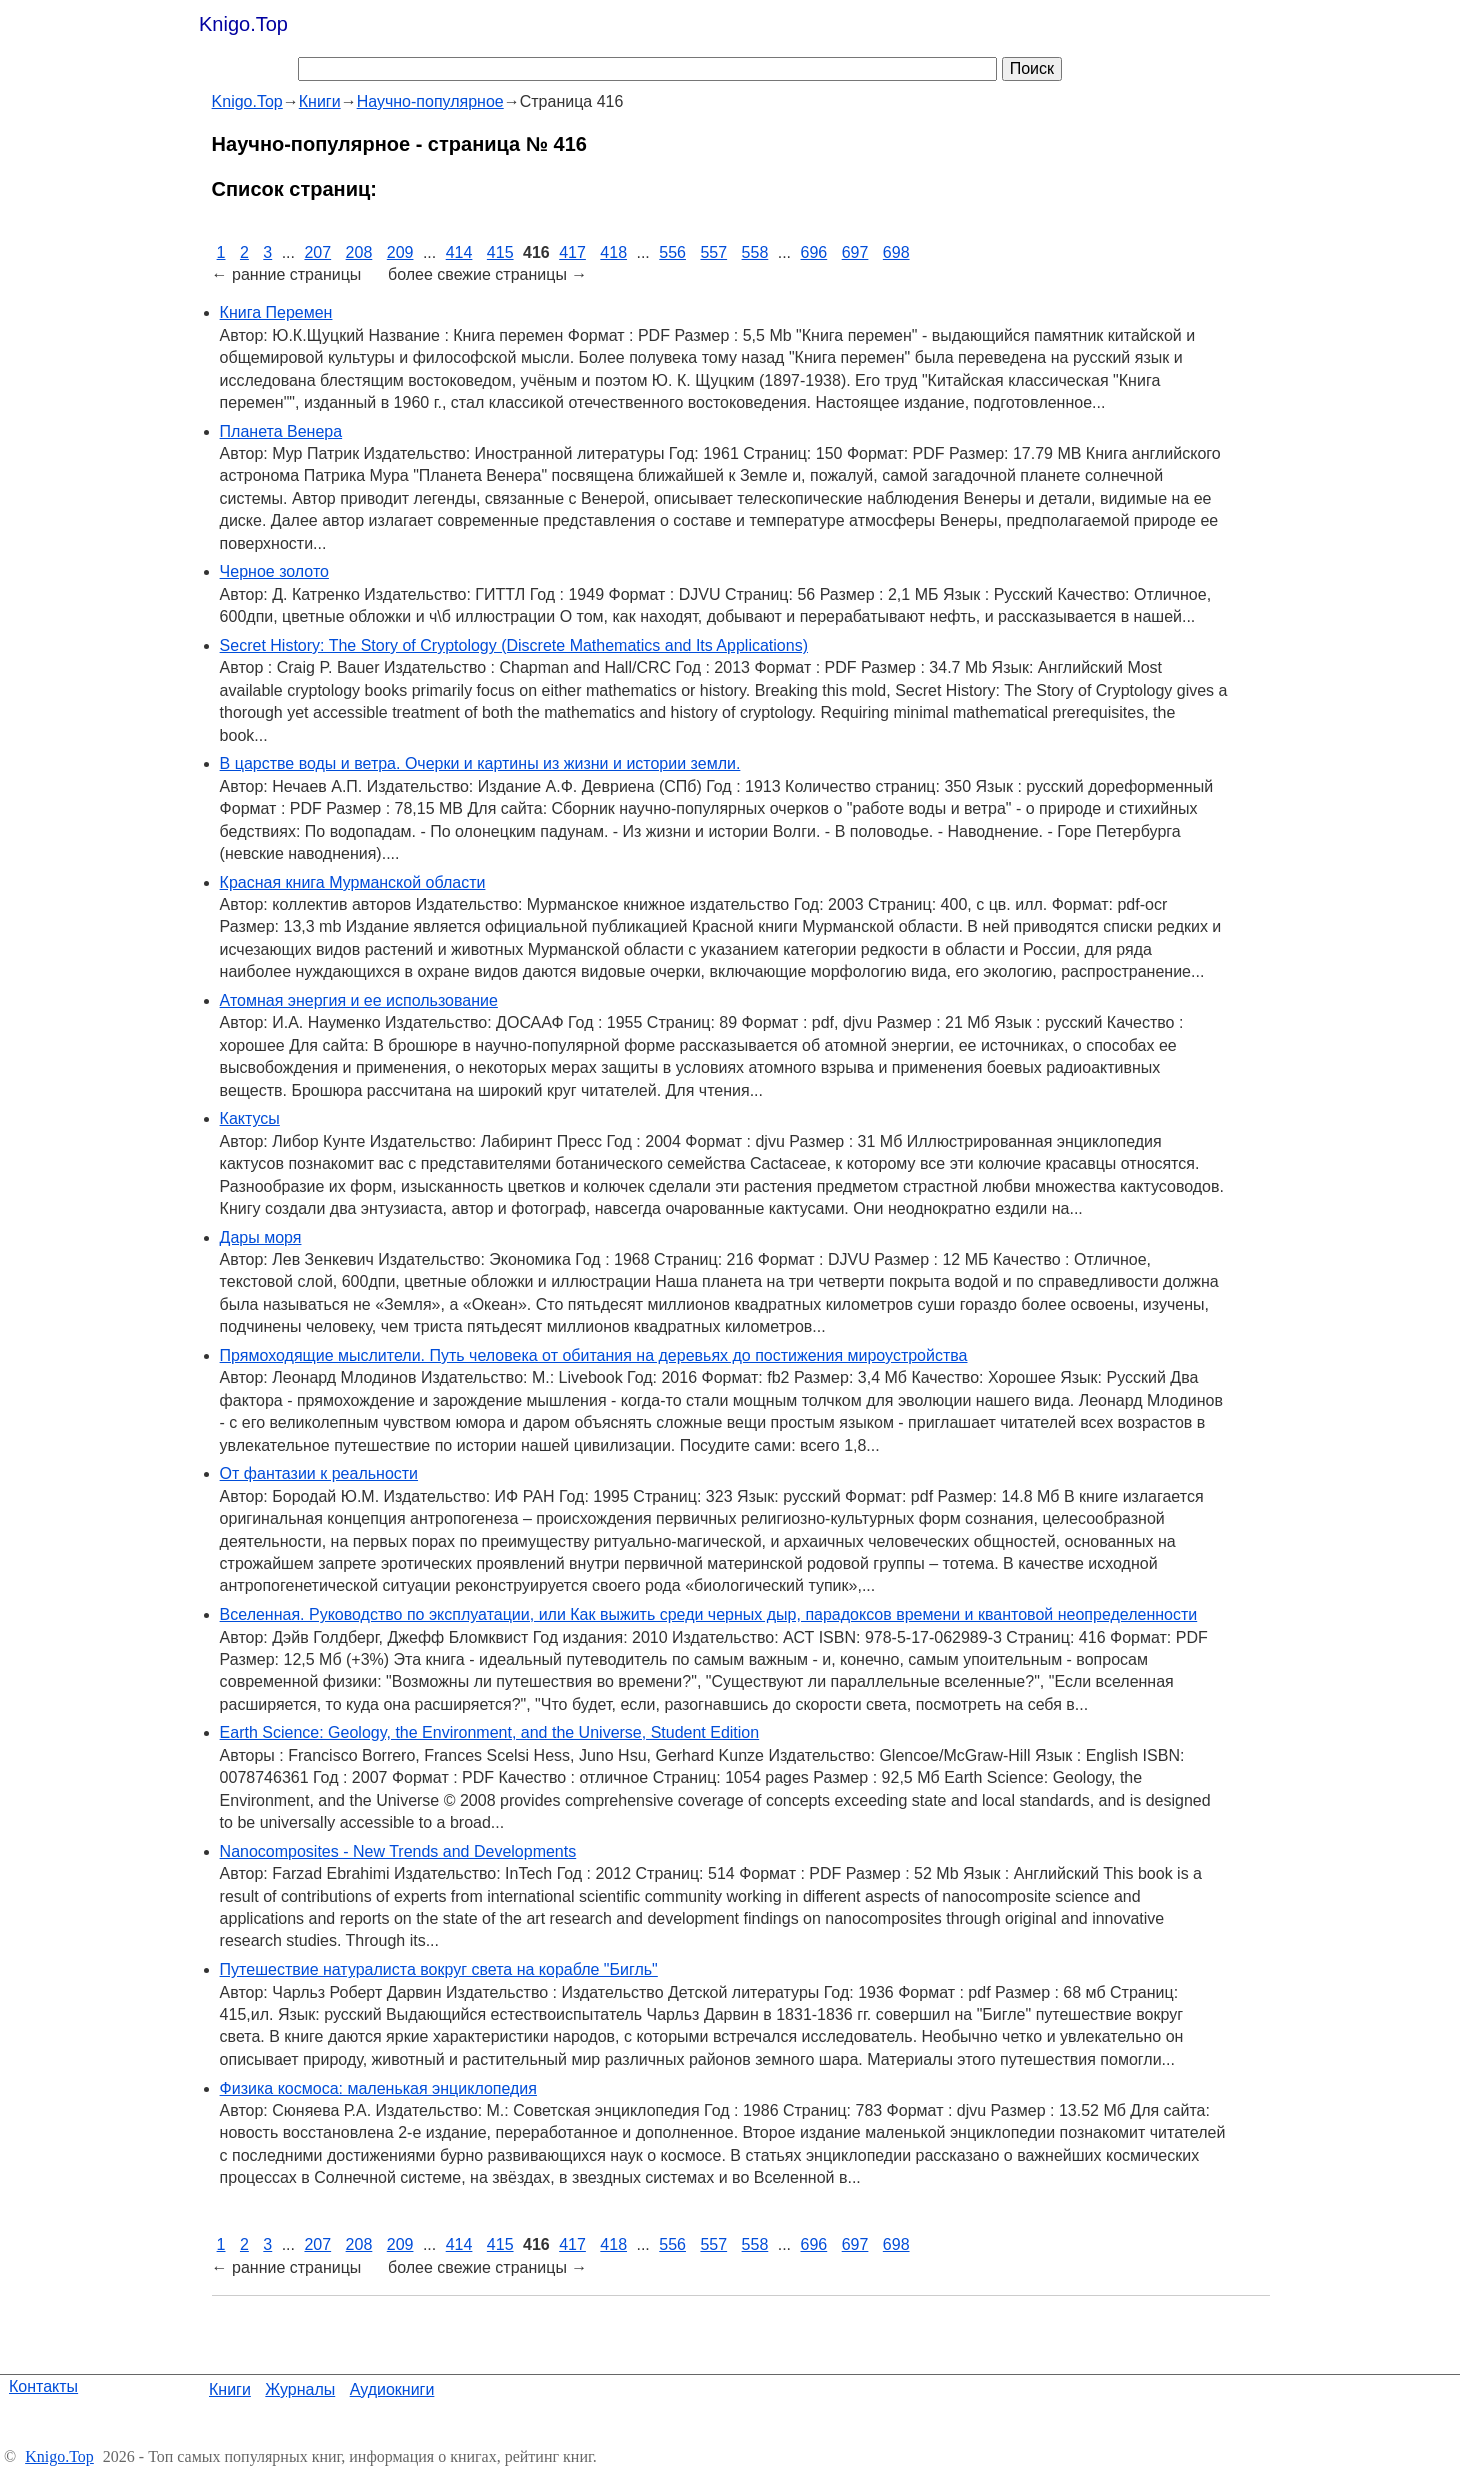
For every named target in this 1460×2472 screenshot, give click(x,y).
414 (459, 252)
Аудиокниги (392, 2389)
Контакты (43, 2386)
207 (317, 252)
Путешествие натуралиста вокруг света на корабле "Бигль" (439, 1969)
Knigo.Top (243, 24)
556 (672, 252)
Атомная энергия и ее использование (359, 1000)
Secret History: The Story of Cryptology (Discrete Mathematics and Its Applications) (514, 645)
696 (814, 252)
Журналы (300, 2389)
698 (896, 252)
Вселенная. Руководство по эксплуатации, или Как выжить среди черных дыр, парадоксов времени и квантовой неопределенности (709, 1614)
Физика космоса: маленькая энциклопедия (378, 2088)
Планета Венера (281, 431)
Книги (230, 2389)
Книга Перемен (276, 312)
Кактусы (250, 1118)
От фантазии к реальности (319, 1473)
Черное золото (274, 571)
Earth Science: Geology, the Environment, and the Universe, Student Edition (490, 1732)
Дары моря (261, 1237)
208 (359, 252)
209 (400, 252)
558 (755, 252)
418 (613, 252)
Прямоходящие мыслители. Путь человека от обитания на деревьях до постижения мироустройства (594, 1355)
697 (855, 252)
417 (572, 252)
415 (500, 252)
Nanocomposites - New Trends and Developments (398, 1851)
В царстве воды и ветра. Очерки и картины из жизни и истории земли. (480, 763)
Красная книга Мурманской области (353, 882)
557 (713, 252)
